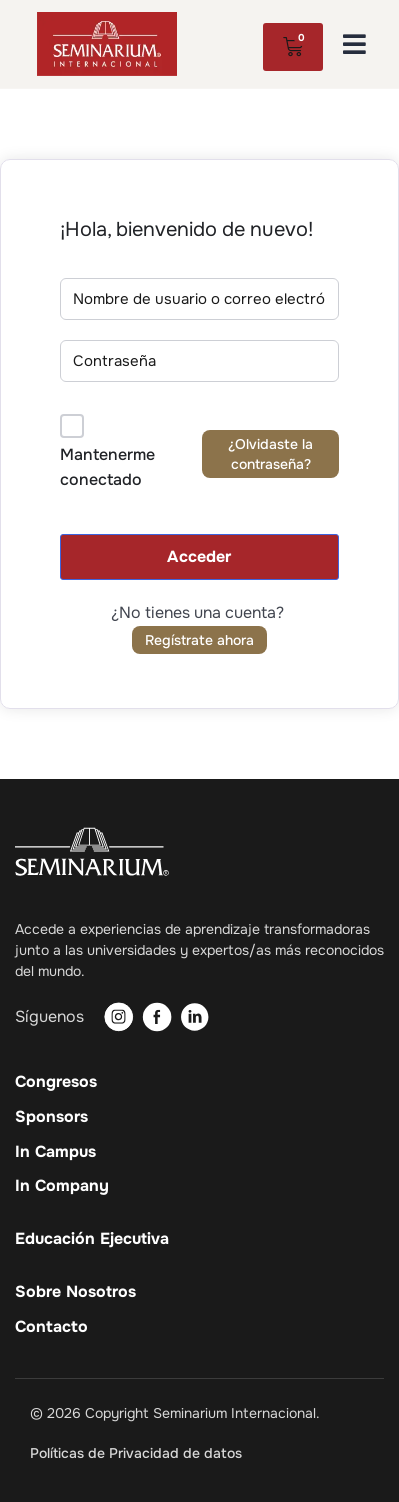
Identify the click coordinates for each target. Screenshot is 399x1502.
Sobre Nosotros (75, 1292)
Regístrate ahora (199, 640)
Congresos (56, 1082)
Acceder (199, 556)
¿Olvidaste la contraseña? (270, 454)
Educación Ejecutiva (92, 1239)
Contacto (51, 1327)
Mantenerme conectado (107, 467)
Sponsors (51, 1117)
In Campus (55, 1152)
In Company (62, 1186)
